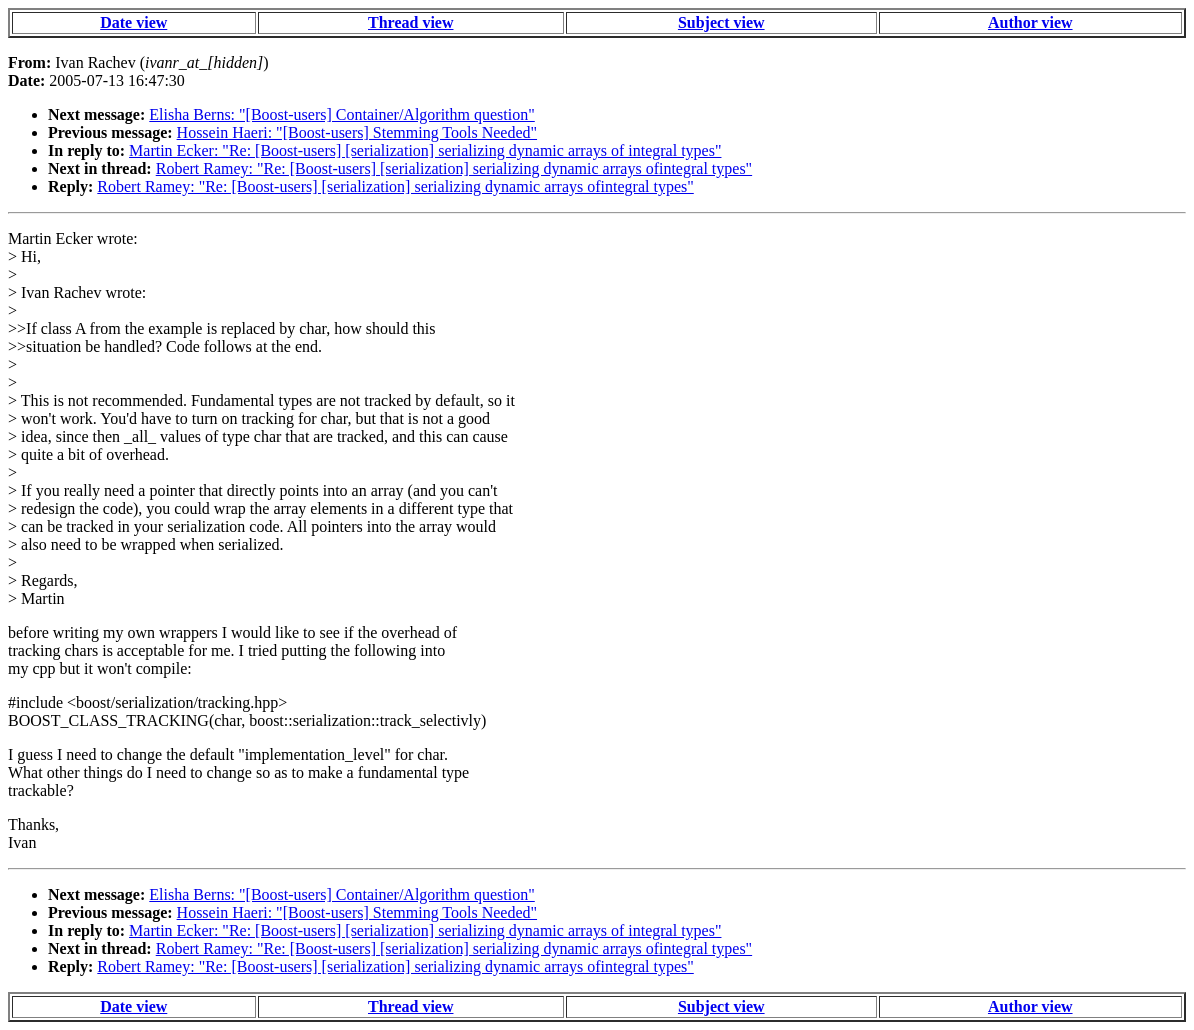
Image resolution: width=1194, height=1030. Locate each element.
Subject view (721, 22)
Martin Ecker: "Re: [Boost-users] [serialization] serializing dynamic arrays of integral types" (425, 150)
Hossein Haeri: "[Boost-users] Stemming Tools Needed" (357, 132)
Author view (1030, 22)
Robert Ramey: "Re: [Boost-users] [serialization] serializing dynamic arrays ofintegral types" (454, 168)
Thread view (410, 22)
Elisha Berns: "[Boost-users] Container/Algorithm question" (341, 114)
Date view (133, 22)
